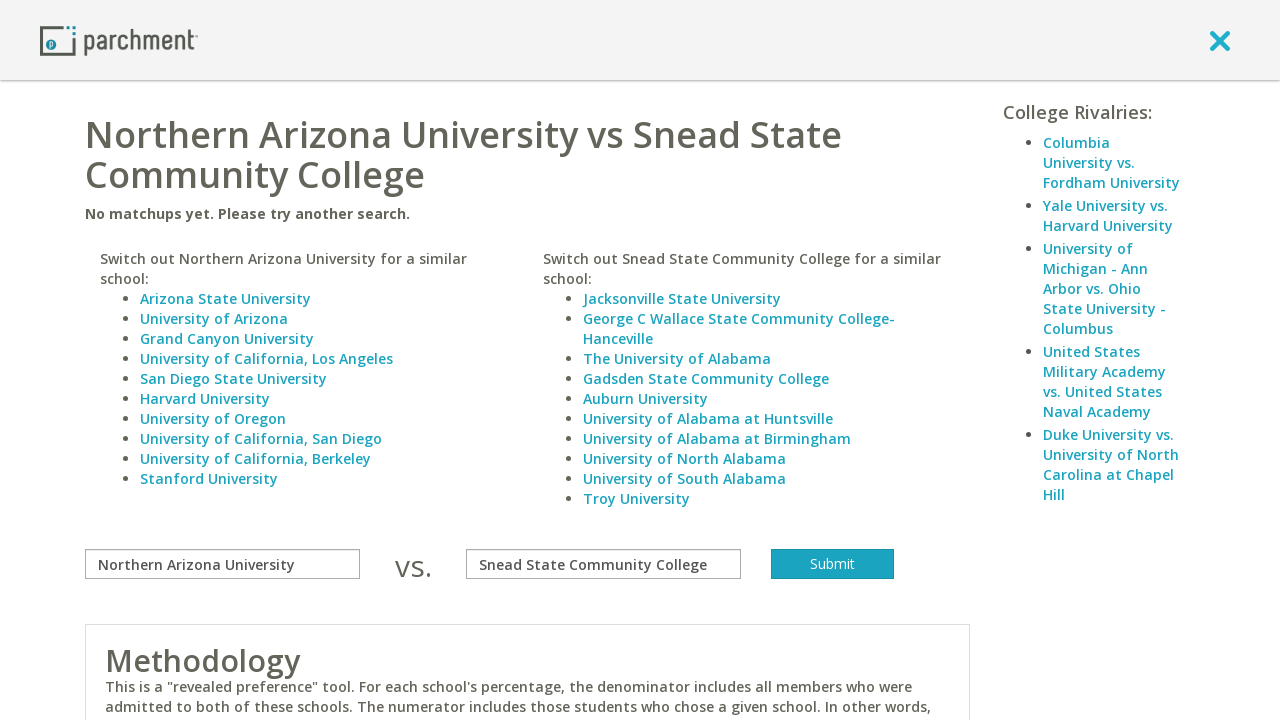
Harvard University (205, 398)
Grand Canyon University (227, 338)
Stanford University (209, 478)
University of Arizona (214, 318)
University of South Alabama (684, 478)
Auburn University (645, 398)
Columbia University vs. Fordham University (1111, 162)
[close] (1220, 40)
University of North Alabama (684, 458)
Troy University (636, 498)
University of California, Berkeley (255, 458)
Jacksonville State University (682, 298)
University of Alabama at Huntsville (708, 418)
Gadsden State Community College (706, 378)
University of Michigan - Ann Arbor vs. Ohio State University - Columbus (1104, 288)
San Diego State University (233, 378)
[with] (603, 564)
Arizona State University (225, 298)
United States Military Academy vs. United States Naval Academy (1104, 381)
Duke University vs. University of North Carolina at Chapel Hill (1111, 464)
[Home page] (119, 39)
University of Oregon (213, 418)
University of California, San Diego (261, 438)
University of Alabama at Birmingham (717, 438)
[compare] (222, 564)
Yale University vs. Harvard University (1108, 215)
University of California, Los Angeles (266, 358)
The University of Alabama (677, 358)
